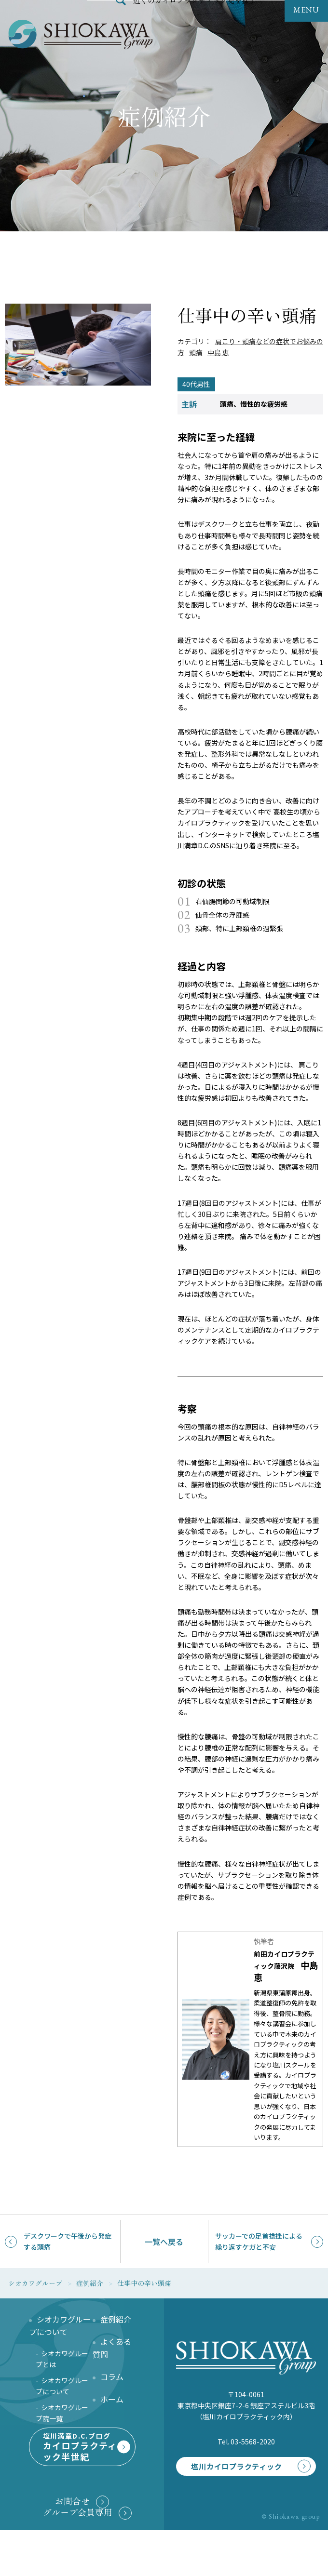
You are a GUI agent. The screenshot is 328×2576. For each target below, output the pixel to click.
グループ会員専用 (77, 2557)
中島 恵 (218, 352)
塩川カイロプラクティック (230, 2481)
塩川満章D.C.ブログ (80, 2475)
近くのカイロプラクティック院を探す (195, 21)
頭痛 (196, 352)
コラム (111, 2376)
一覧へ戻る (164, 2241)
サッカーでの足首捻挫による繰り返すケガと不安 (258, 2241)
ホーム (111, 2399)
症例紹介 (115, 2319)
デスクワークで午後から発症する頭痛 (67, 2241)
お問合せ (72, 2546)
